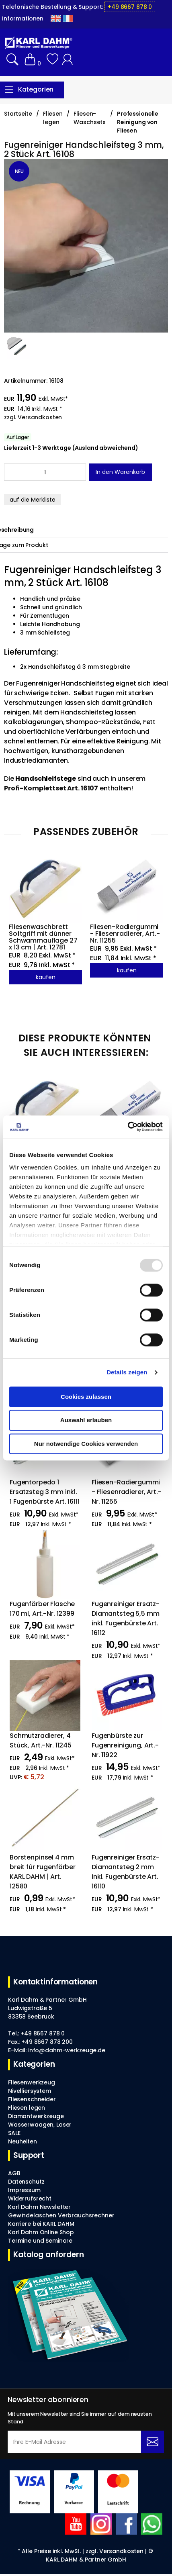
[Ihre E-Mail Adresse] (74, 2442)
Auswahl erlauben (86, 1420)
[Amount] (45, 472)
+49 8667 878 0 (130, 7)
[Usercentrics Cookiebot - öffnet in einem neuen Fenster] (127, 1126)
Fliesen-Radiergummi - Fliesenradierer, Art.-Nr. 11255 (125, 933)
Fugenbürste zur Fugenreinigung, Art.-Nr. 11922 (125, 1745)
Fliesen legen (26, 2108)
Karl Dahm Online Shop (41, 2232)
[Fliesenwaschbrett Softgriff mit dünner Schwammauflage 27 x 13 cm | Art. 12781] (42, 1109)
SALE (14, 2133)
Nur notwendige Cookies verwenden (86, 1443)
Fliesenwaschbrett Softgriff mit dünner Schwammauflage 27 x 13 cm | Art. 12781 (44, 937)
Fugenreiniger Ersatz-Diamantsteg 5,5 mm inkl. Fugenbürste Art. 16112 (126, 1618)
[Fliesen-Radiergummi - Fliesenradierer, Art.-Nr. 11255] (130, 1109)
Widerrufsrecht (29, 2198)
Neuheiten (22, 2141)
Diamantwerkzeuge (36, 2116)
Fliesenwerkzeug (31, 2082)
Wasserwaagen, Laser (40, 2125)
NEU (19, 171)
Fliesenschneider (32, 2099)
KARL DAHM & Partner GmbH (86, 2560)
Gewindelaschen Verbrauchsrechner (61, 2215)
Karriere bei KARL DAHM (41, 2224)
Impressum (24, 2190)
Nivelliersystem (29, 2091)
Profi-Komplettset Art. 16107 (51, 788)
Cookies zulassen (86, 1396)
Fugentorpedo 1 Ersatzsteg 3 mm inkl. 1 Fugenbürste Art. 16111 (45, 1492)
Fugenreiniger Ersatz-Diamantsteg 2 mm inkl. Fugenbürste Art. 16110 (126, 1872)
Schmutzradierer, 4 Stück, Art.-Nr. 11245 (41, 1740)
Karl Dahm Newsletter (39, 2207)
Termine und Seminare (40, 2241)
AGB (14, 2173)
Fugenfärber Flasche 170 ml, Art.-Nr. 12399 (43, 1608)
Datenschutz (26, 2182)
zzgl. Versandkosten (33, 417)
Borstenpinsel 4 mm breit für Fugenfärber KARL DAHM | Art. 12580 (43, 1872)
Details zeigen (126, 1372)
